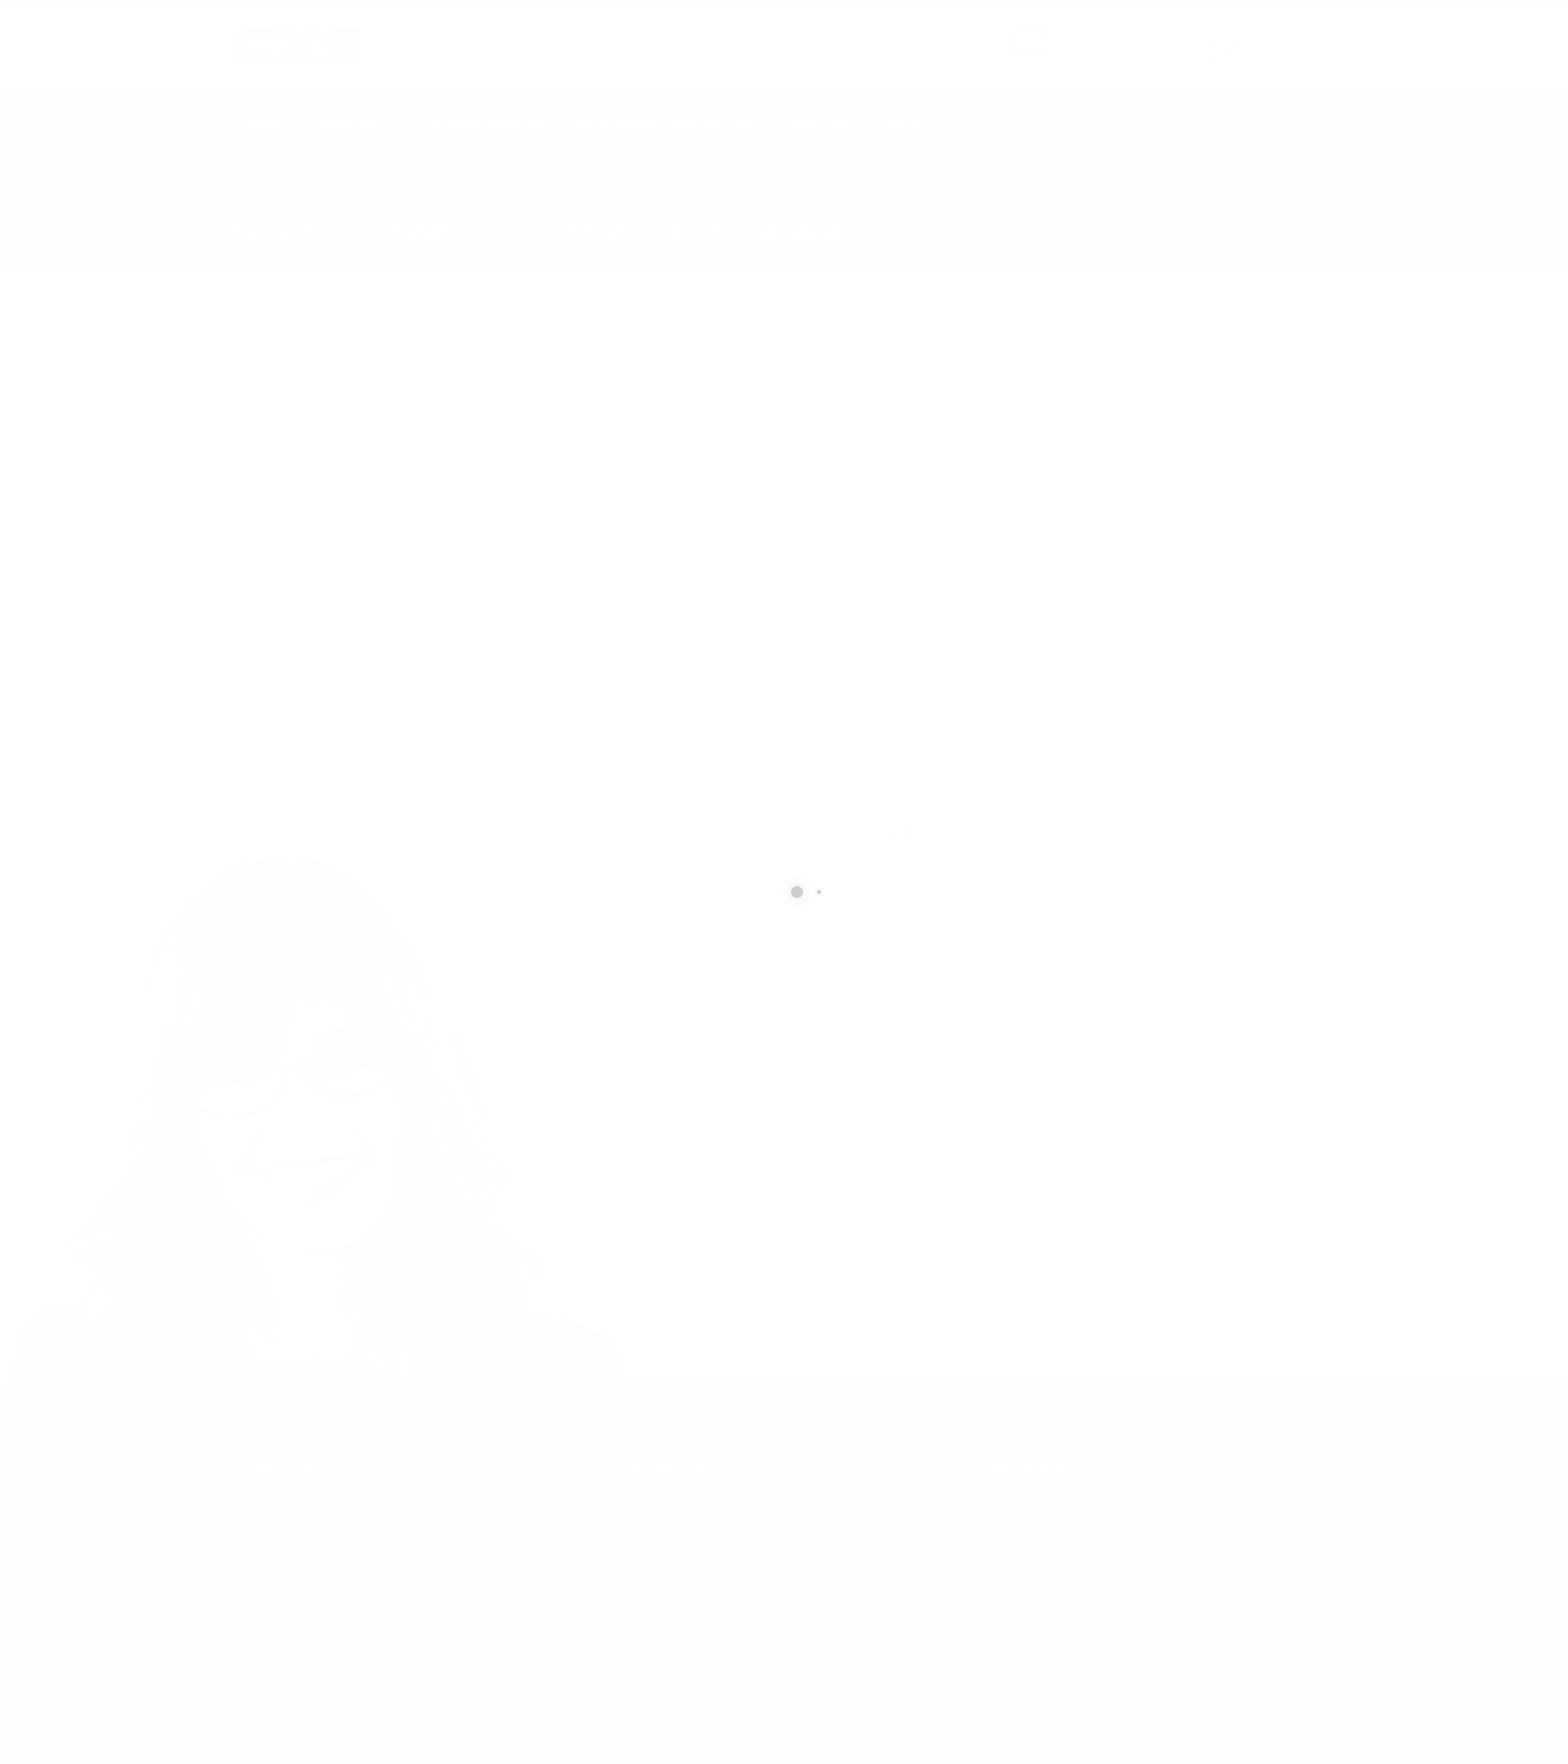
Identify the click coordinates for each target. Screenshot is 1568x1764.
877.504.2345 (1295, 49)
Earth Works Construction (664, 123)
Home (264, 123)
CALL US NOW (1290, 33)
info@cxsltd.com (1120, 49)
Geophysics (352, 123)
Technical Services (481, 123)
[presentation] (951, 1224)
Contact (908, 123)
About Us (817, 123)
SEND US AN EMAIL (1110, 33)
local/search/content (348, 201)
